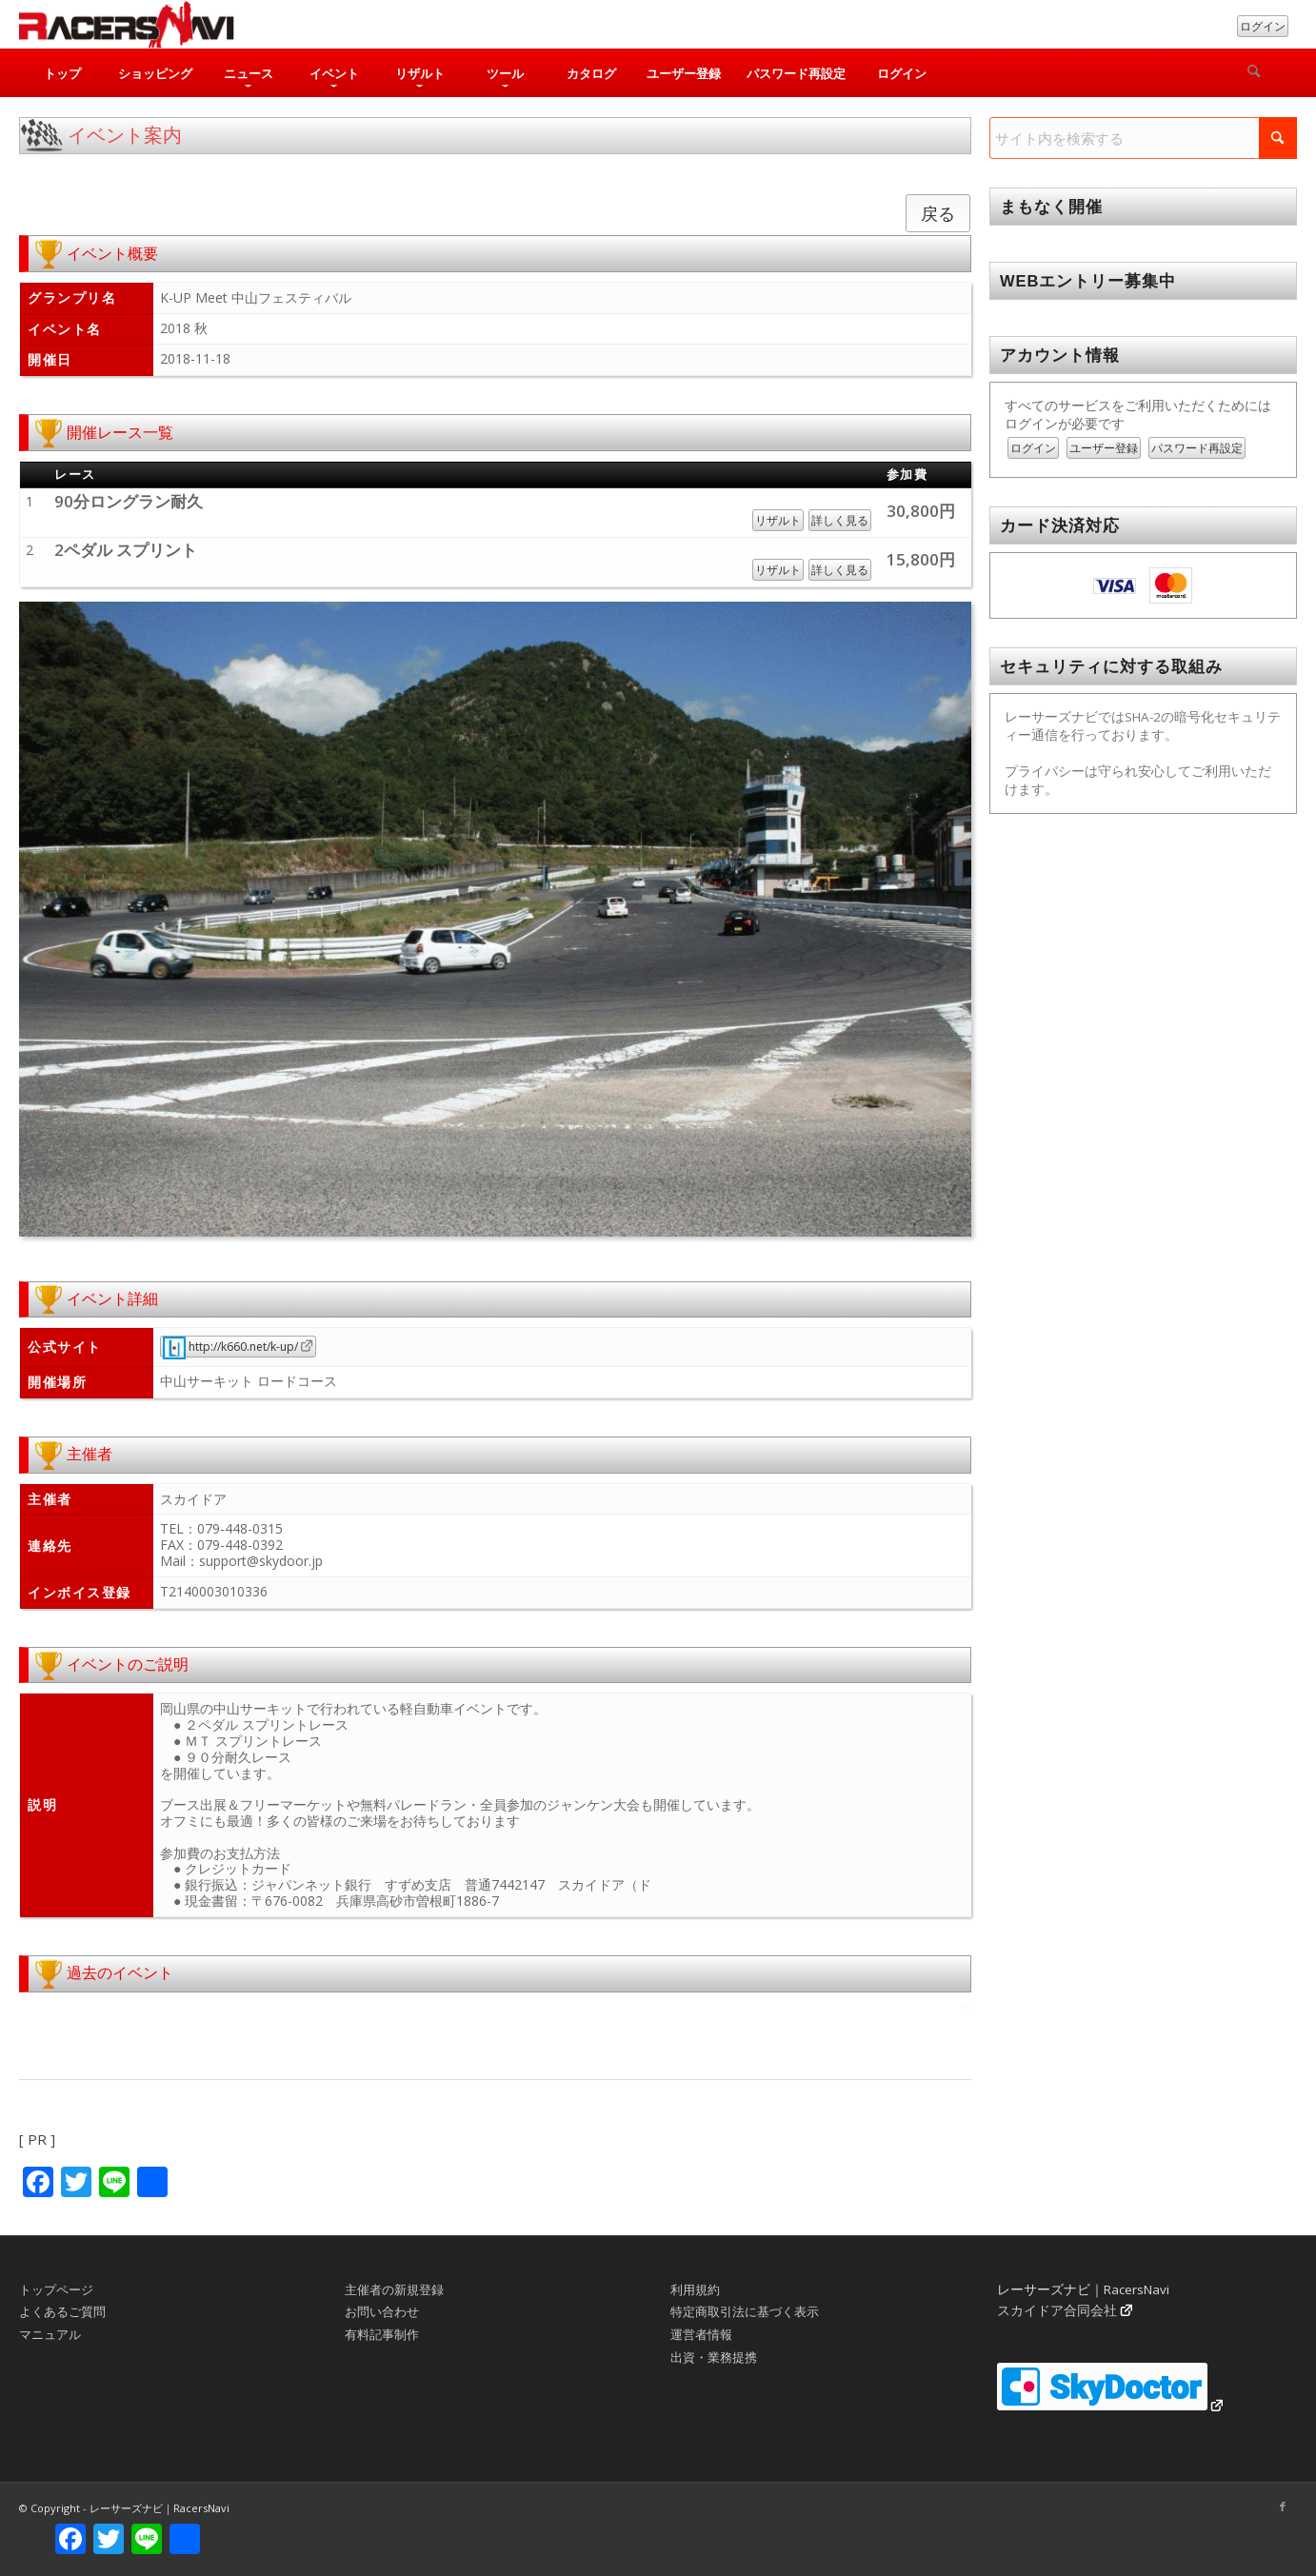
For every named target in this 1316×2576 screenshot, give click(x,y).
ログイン (1263, 26)
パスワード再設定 (1197, 448)
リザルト (778, 520)
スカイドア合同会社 (1057, 2310)
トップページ (56, 2289)
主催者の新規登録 (394, 2289)
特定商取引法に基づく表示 (744, 2311)
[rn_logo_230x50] (126, 25)
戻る (938, 213)
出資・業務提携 (713, 2357)
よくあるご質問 (62, 2311)
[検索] (1254, 73)
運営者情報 (701, 2334)
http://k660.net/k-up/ (230, 1347)
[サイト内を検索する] (1143, 138)
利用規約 (695, 2289)
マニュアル (50, 2334)
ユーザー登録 (1103, 448)
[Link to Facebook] (1282, 2506)
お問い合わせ (382, 2311)
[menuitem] (62, 73)
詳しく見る (839, 520)
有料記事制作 (382, 2334)
